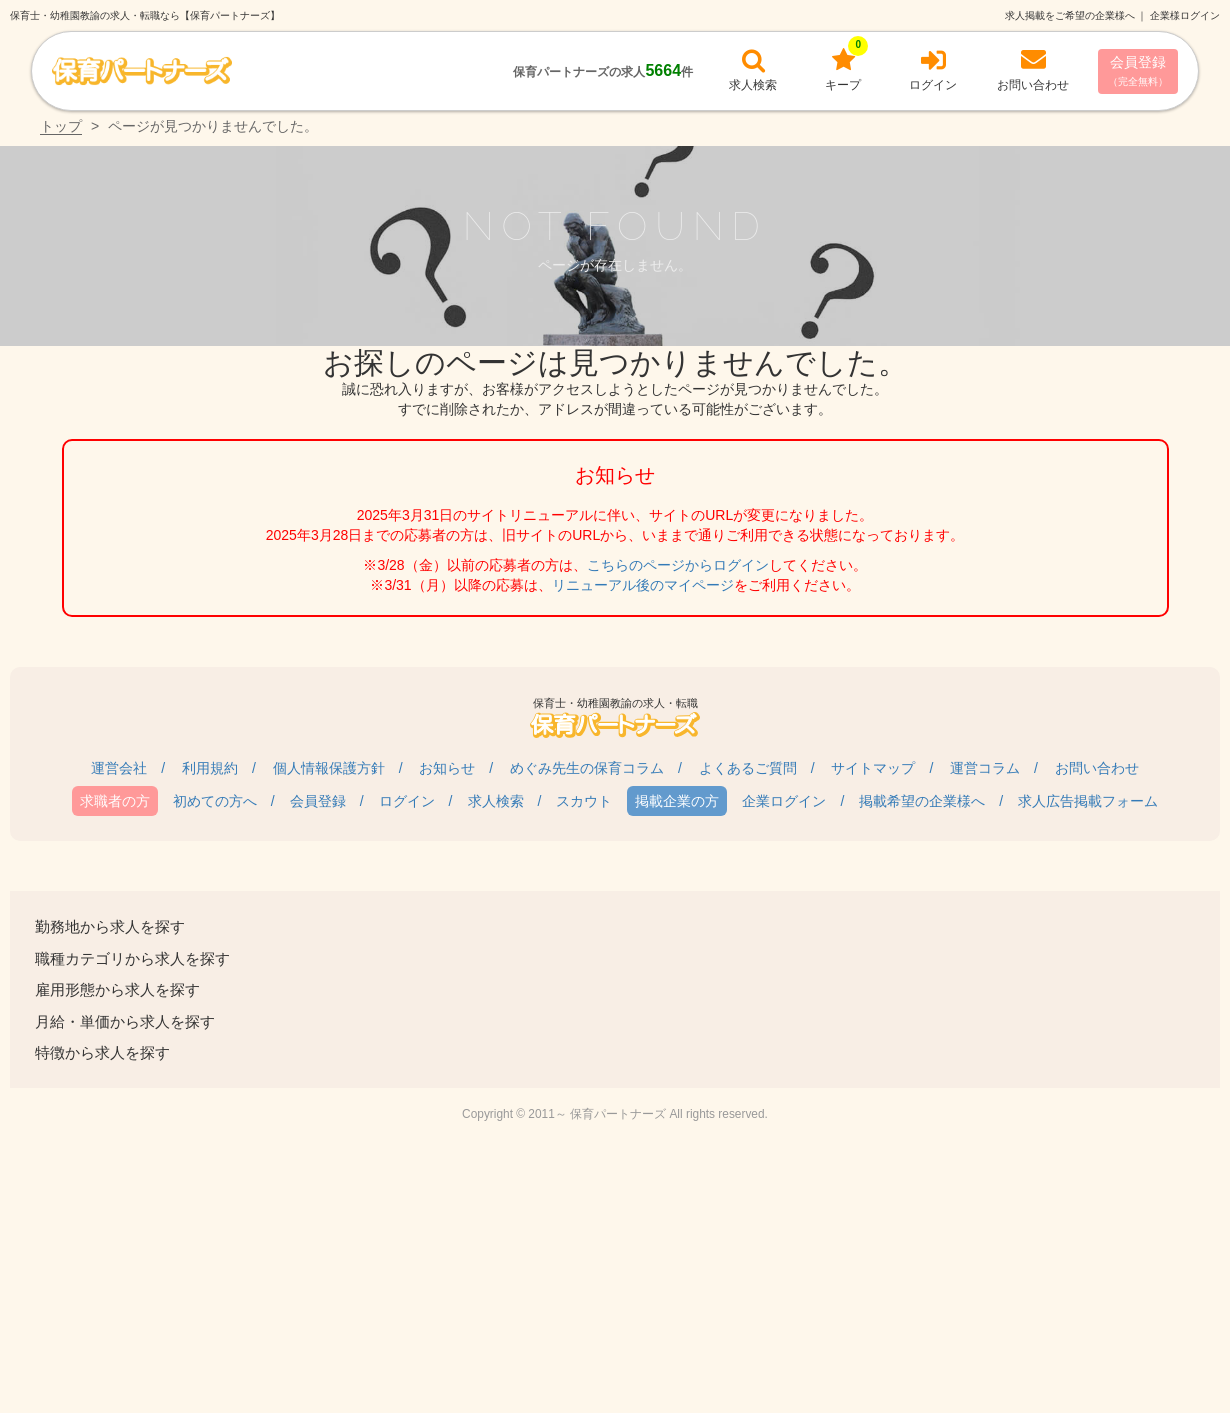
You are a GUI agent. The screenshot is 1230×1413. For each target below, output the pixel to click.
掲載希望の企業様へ (922, 801)
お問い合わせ (1097, 768)
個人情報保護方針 (329, 768)
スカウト (584, 801)
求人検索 (496, 801)
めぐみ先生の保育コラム (587, 768)
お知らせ (447, 768)
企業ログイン (784, 801)
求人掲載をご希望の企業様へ (1070, 15)
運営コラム (985, 768)
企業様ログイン (1185, 15)
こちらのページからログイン (678, 565)
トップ (61, 126)
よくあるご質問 (748, 768)
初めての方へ (215, 801)
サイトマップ (873, 768)
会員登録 (1138, 70)
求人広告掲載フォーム (1088, 801)
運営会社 (119, 768)
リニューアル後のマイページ (643, 585)
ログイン (407, 801)
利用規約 (210, 768)
